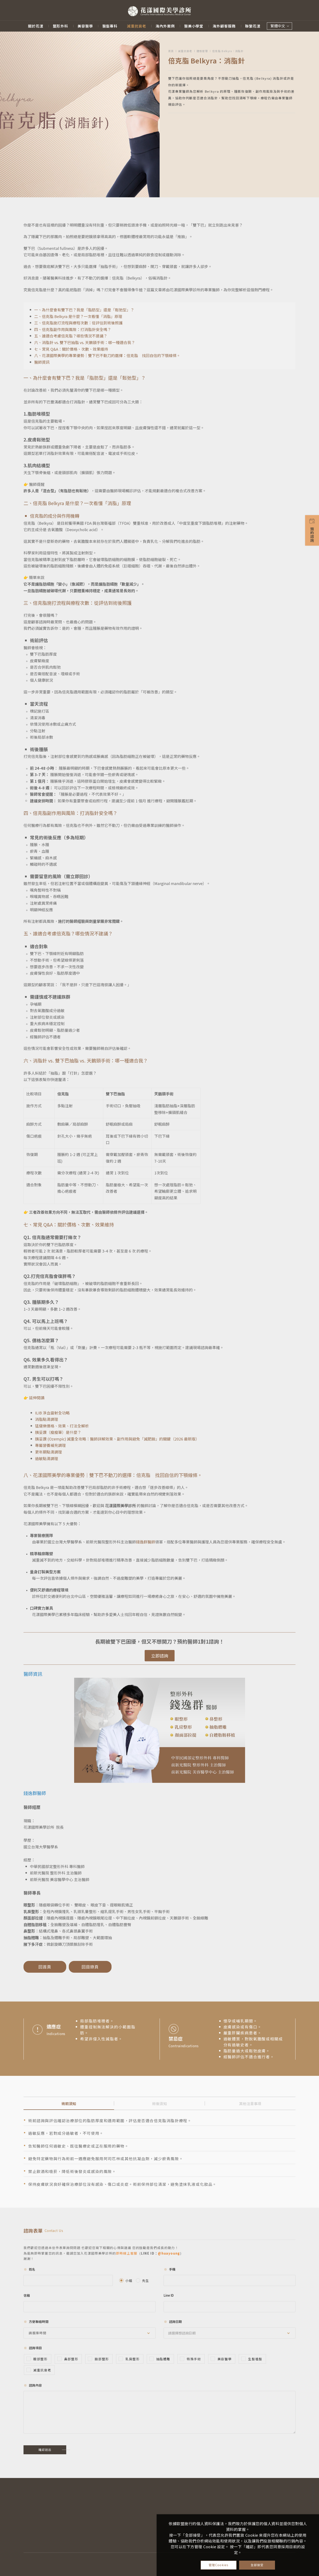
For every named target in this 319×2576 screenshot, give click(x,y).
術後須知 (159, 2103)
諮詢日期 (175, 2322)
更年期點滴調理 (48, 1452)
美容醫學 (85, 26)
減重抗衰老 (136, 26)
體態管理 (202, 51)
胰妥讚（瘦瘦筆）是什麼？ (58, 1432)
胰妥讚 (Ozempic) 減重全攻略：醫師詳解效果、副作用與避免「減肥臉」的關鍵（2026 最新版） (117, 1439)
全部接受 (257, 2565)
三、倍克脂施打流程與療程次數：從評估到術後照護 (78, 322)
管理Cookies (218, 2565)
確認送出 (44, 2449)
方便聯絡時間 (39, 2322)
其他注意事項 (250, 2103)
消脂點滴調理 (46, 1419)
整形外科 (60, 26)
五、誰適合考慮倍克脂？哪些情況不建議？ (70, 335)
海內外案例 (165, 26)
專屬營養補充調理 (50, 1445)
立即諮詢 (159, 1656)
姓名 (32, 2269)
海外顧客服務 (224, 26)
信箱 (27, 2295)
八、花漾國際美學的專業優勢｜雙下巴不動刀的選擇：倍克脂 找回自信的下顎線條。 (107, 355)
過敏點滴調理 (46, 1458)
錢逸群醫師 (145, 1541)
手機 (172, 2269)
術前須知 (69, 2103)
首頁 (171, 51)
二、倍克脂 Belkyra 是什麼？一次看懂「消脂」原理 (78, 316)
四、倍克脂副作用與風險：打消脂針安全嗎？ (72, 329)
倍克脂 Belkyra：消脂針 (228, 51)
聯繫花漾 (252, 26)
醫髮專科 (110, 26)
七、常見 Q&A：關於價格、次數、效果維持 (71, 349)
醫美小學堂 (193, 26)
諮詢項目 (35, 2348)
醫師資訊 (42, 362)
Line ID (169, 2295)
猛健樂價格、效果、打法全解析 (62, 1426)
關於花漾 (35, 26)
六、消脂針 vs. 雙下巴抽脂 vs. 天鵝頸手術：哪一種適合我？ (84, 342)
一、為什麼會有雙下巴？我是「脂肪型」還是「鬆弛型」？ (84, 309)
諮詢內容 (35, 2385)
